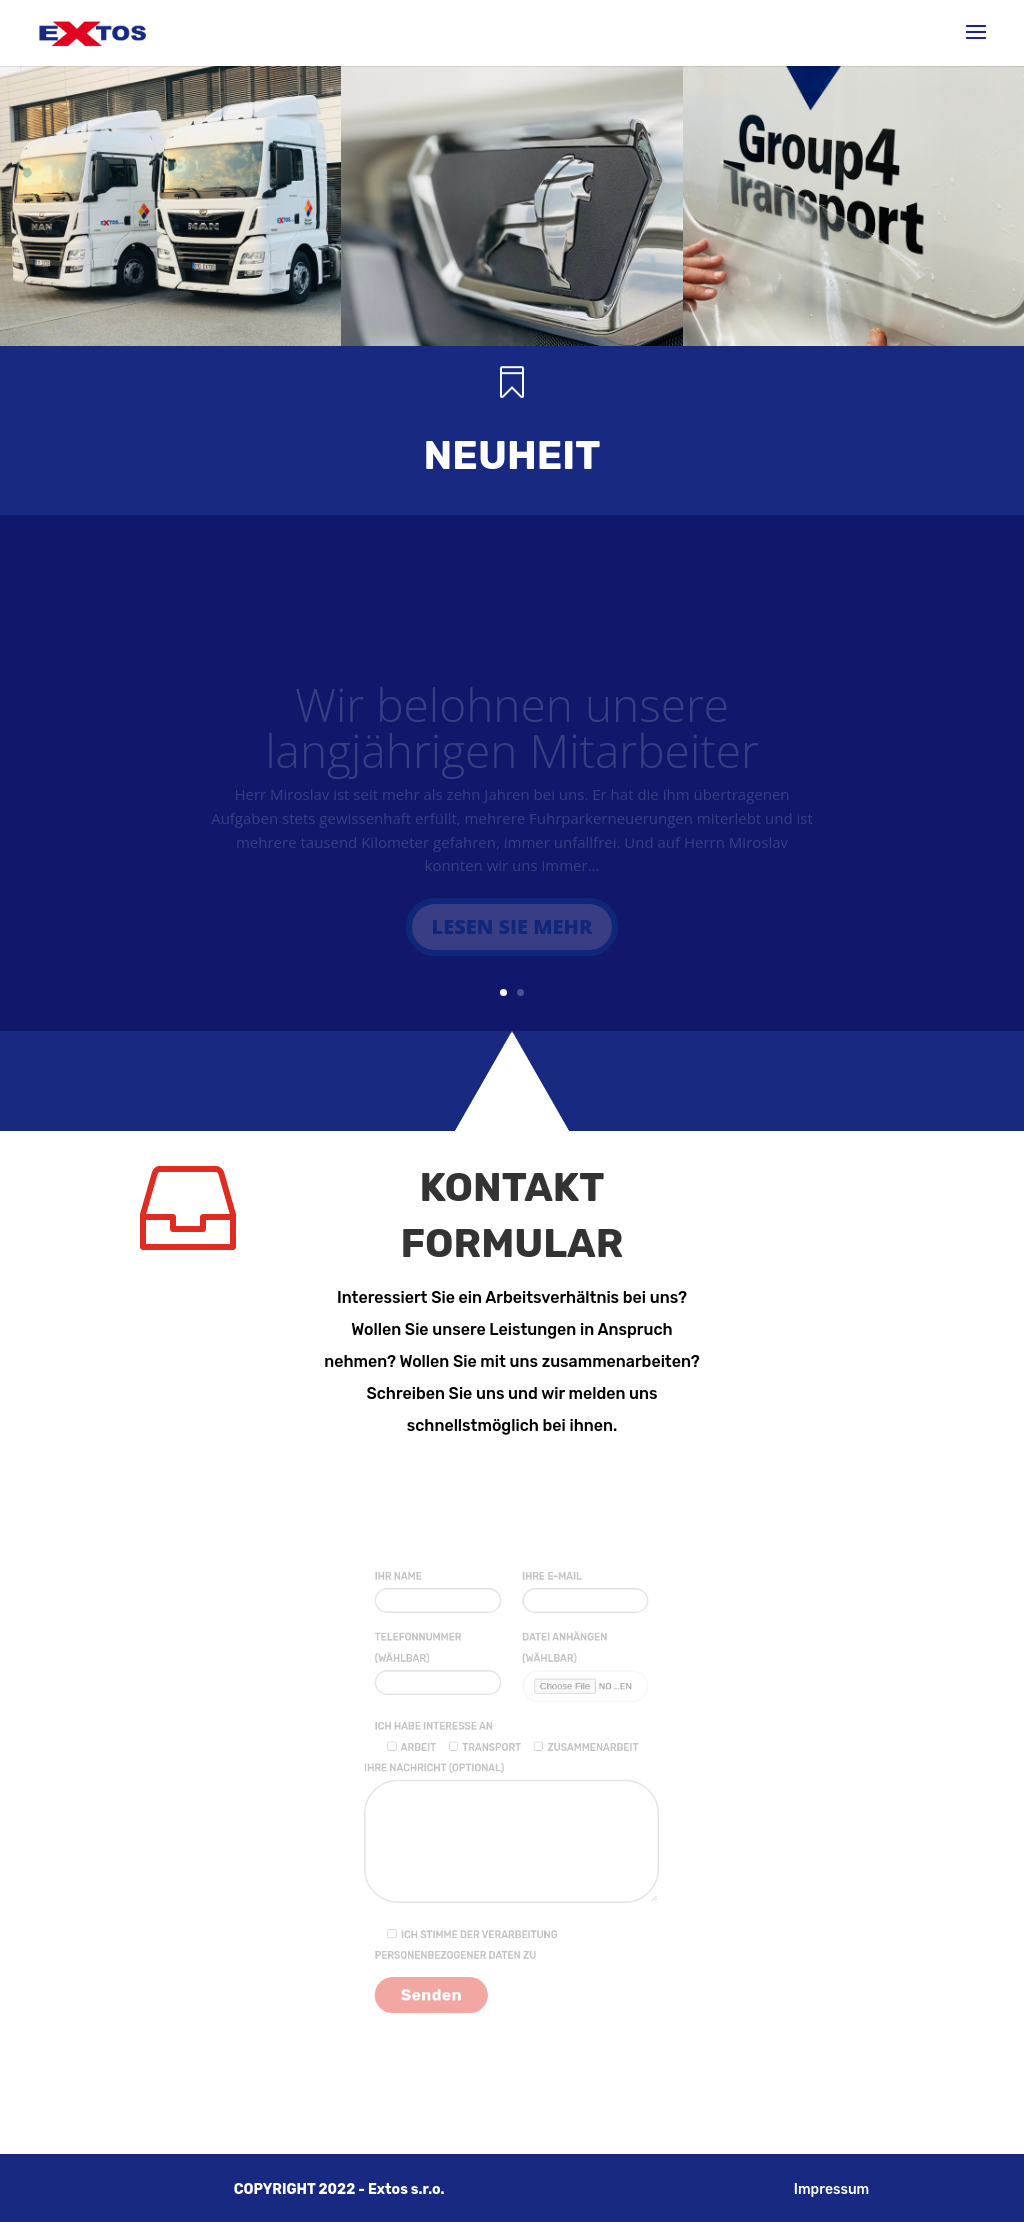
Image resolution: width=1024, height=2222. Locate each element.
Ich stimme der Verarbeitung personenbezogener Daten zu (473, 1925)
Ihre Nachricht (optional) (512, 1830)
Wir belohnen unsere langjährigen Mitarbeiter (512, 735)
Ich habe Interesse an (445, 1738)
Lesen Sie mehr (512, 934)
